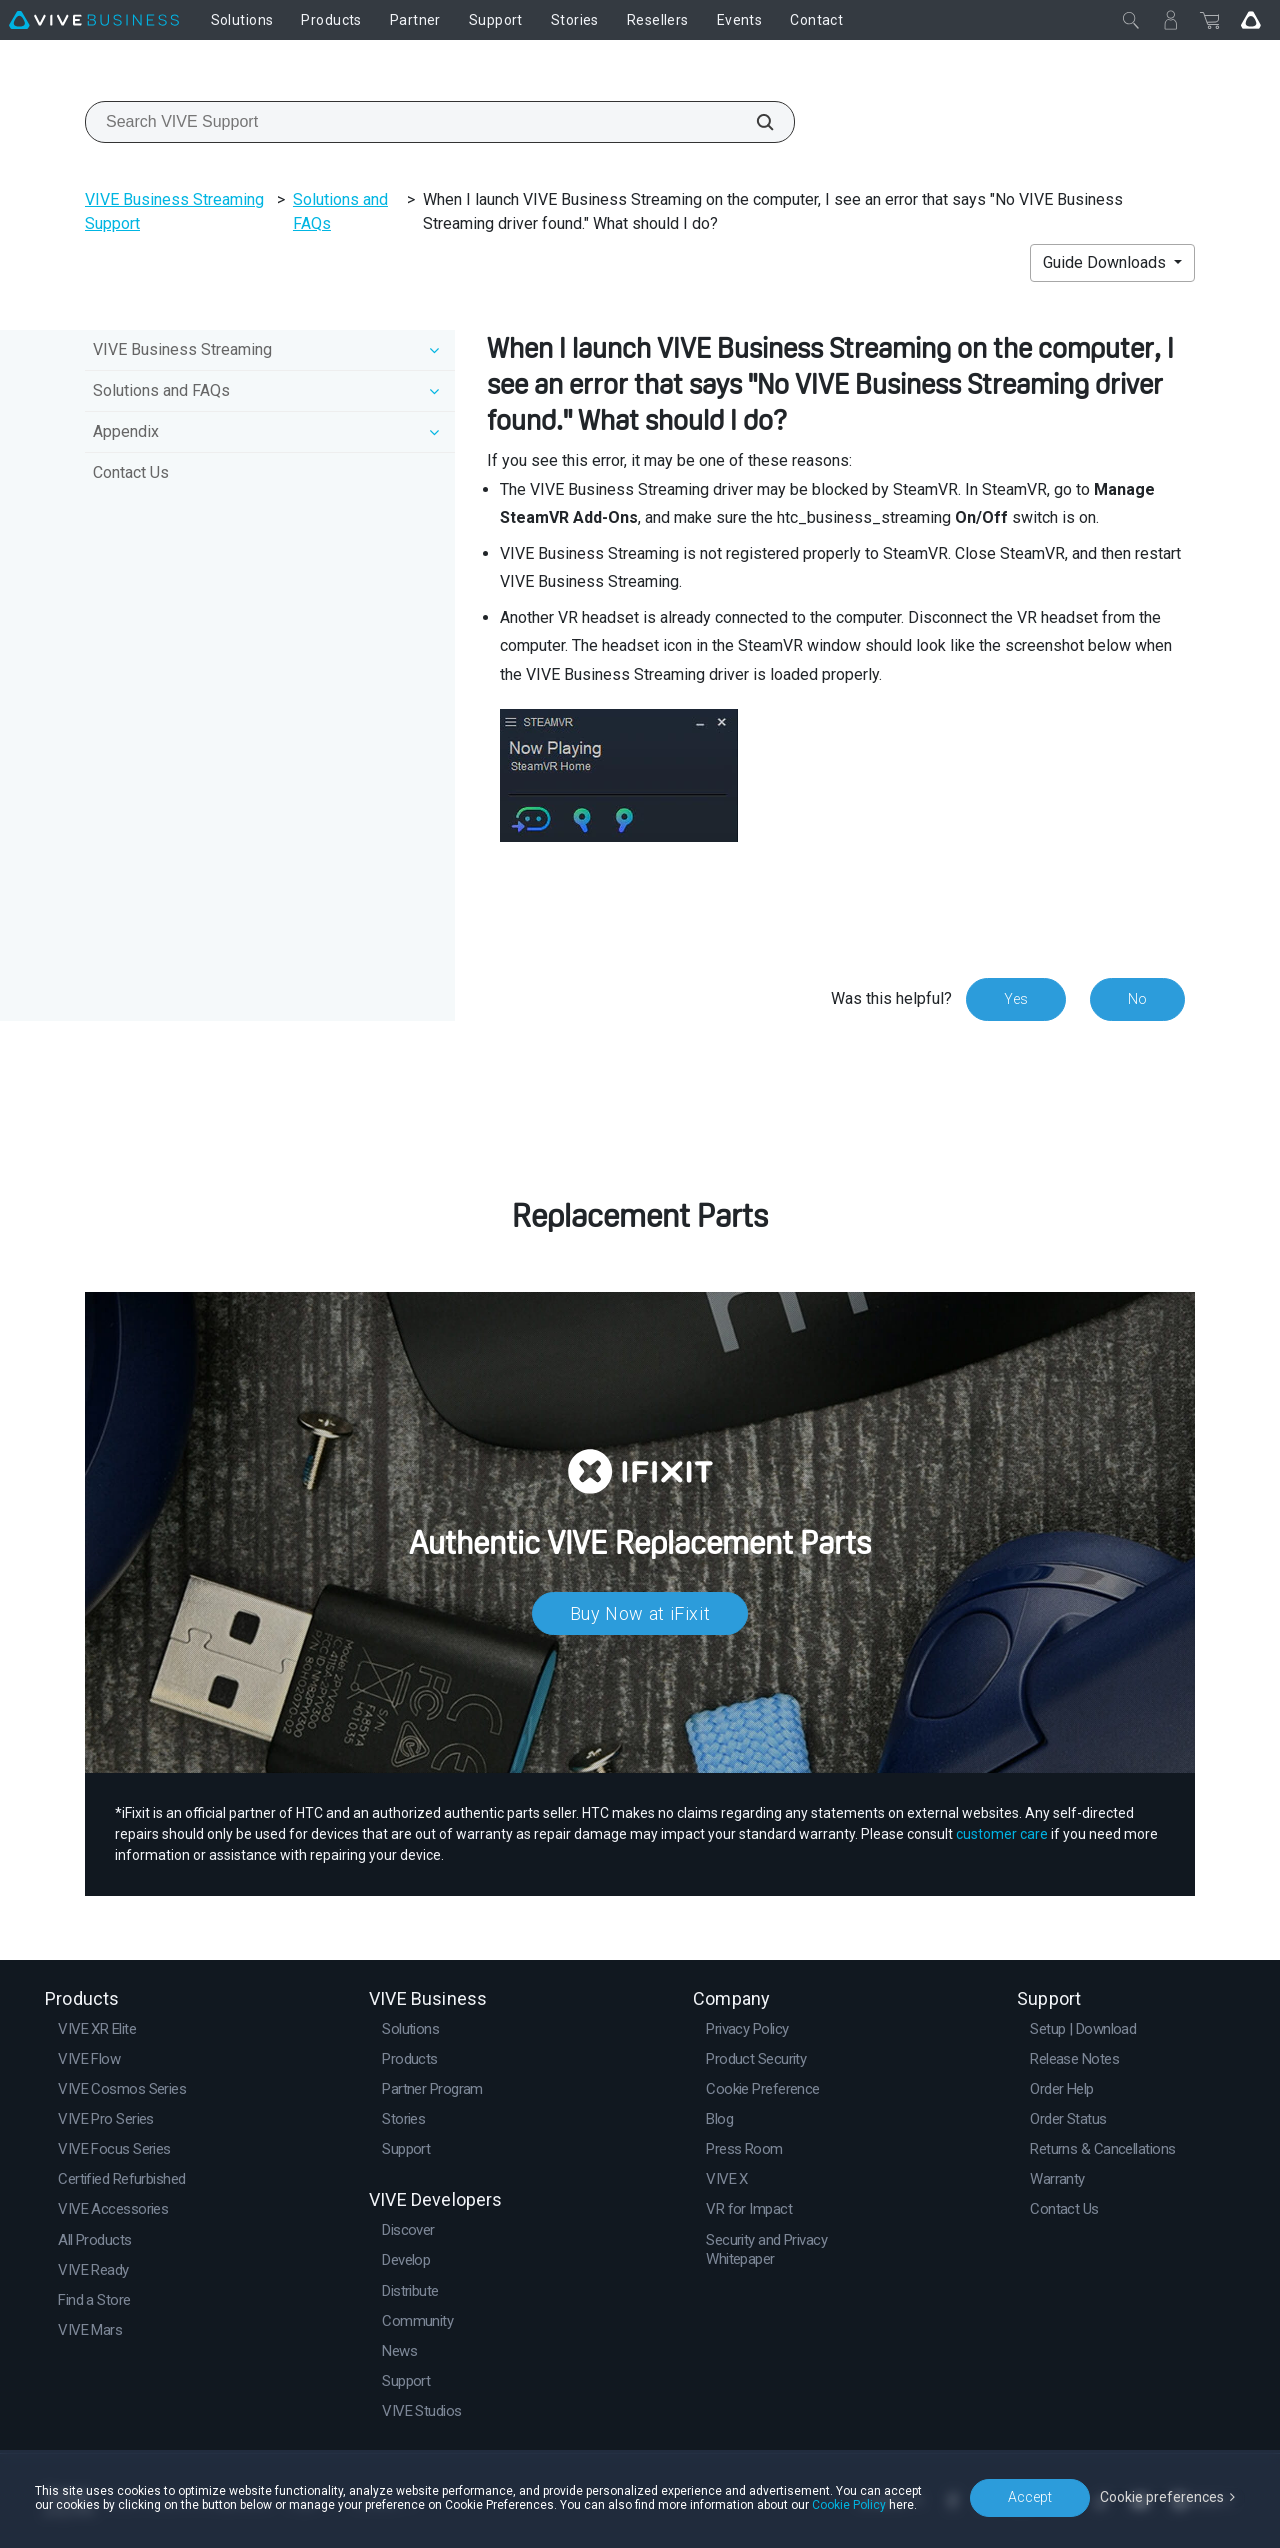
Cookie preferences (1162, 2497)
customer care (1002, 1834)
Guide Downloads (1106, 262)
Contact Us (131, 472)
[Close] (1131, 20)
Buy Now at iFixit (640, 1613)
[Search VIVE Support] (754, 122)
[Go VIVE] (1251, 20)
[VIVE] (94, 20)
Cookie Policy (849, 2505)
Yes (1016, 999)
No (1137, 999)
